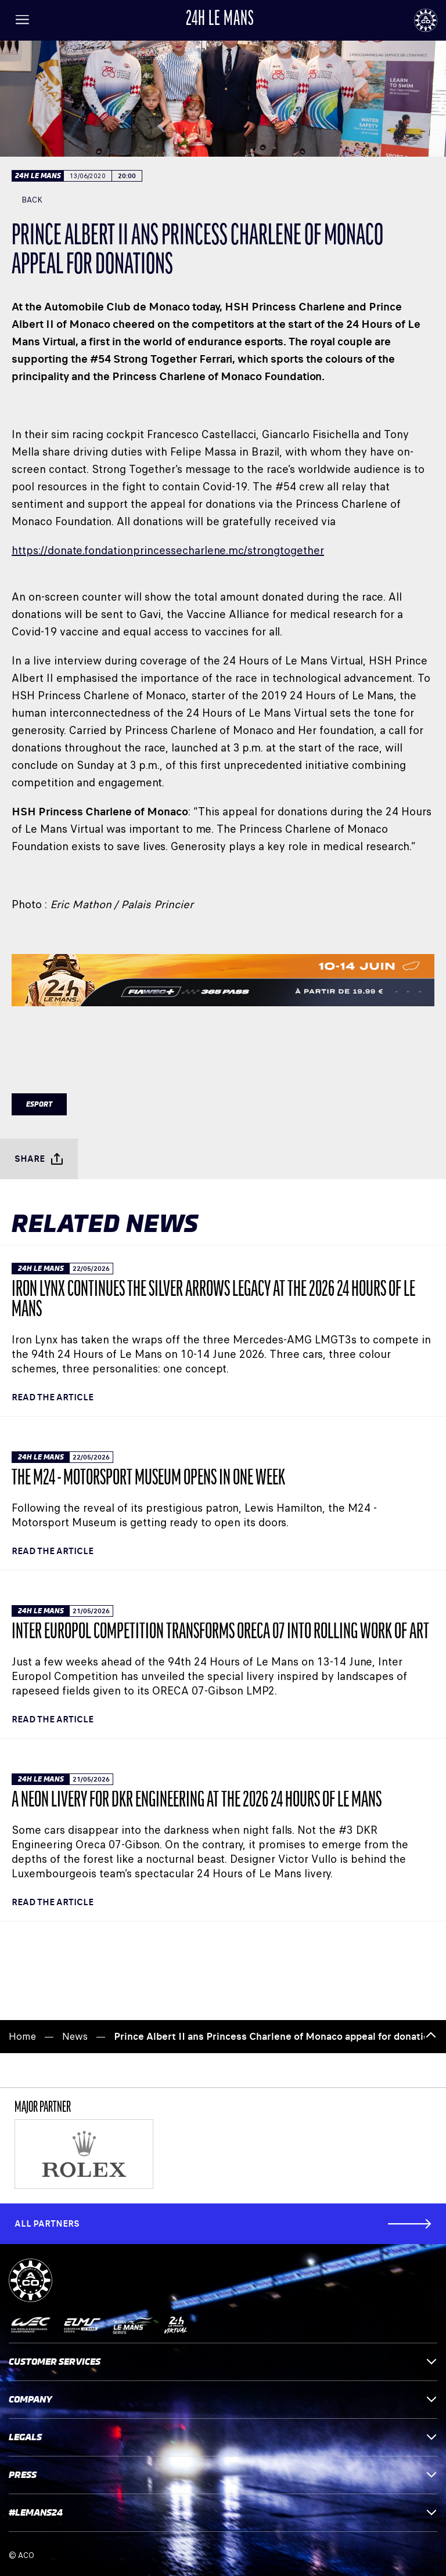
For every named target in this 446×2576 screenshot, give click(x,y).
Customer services (223, 2361)
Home (22, 2036)
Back (27, 199)
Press (223, 2475)
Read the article (52, 1397)
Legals (223, 2437)
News (75, 2036)
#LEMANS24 (223, 2512)
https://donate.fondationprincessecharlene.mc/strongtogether (168, 550)
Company (223, 2399)
